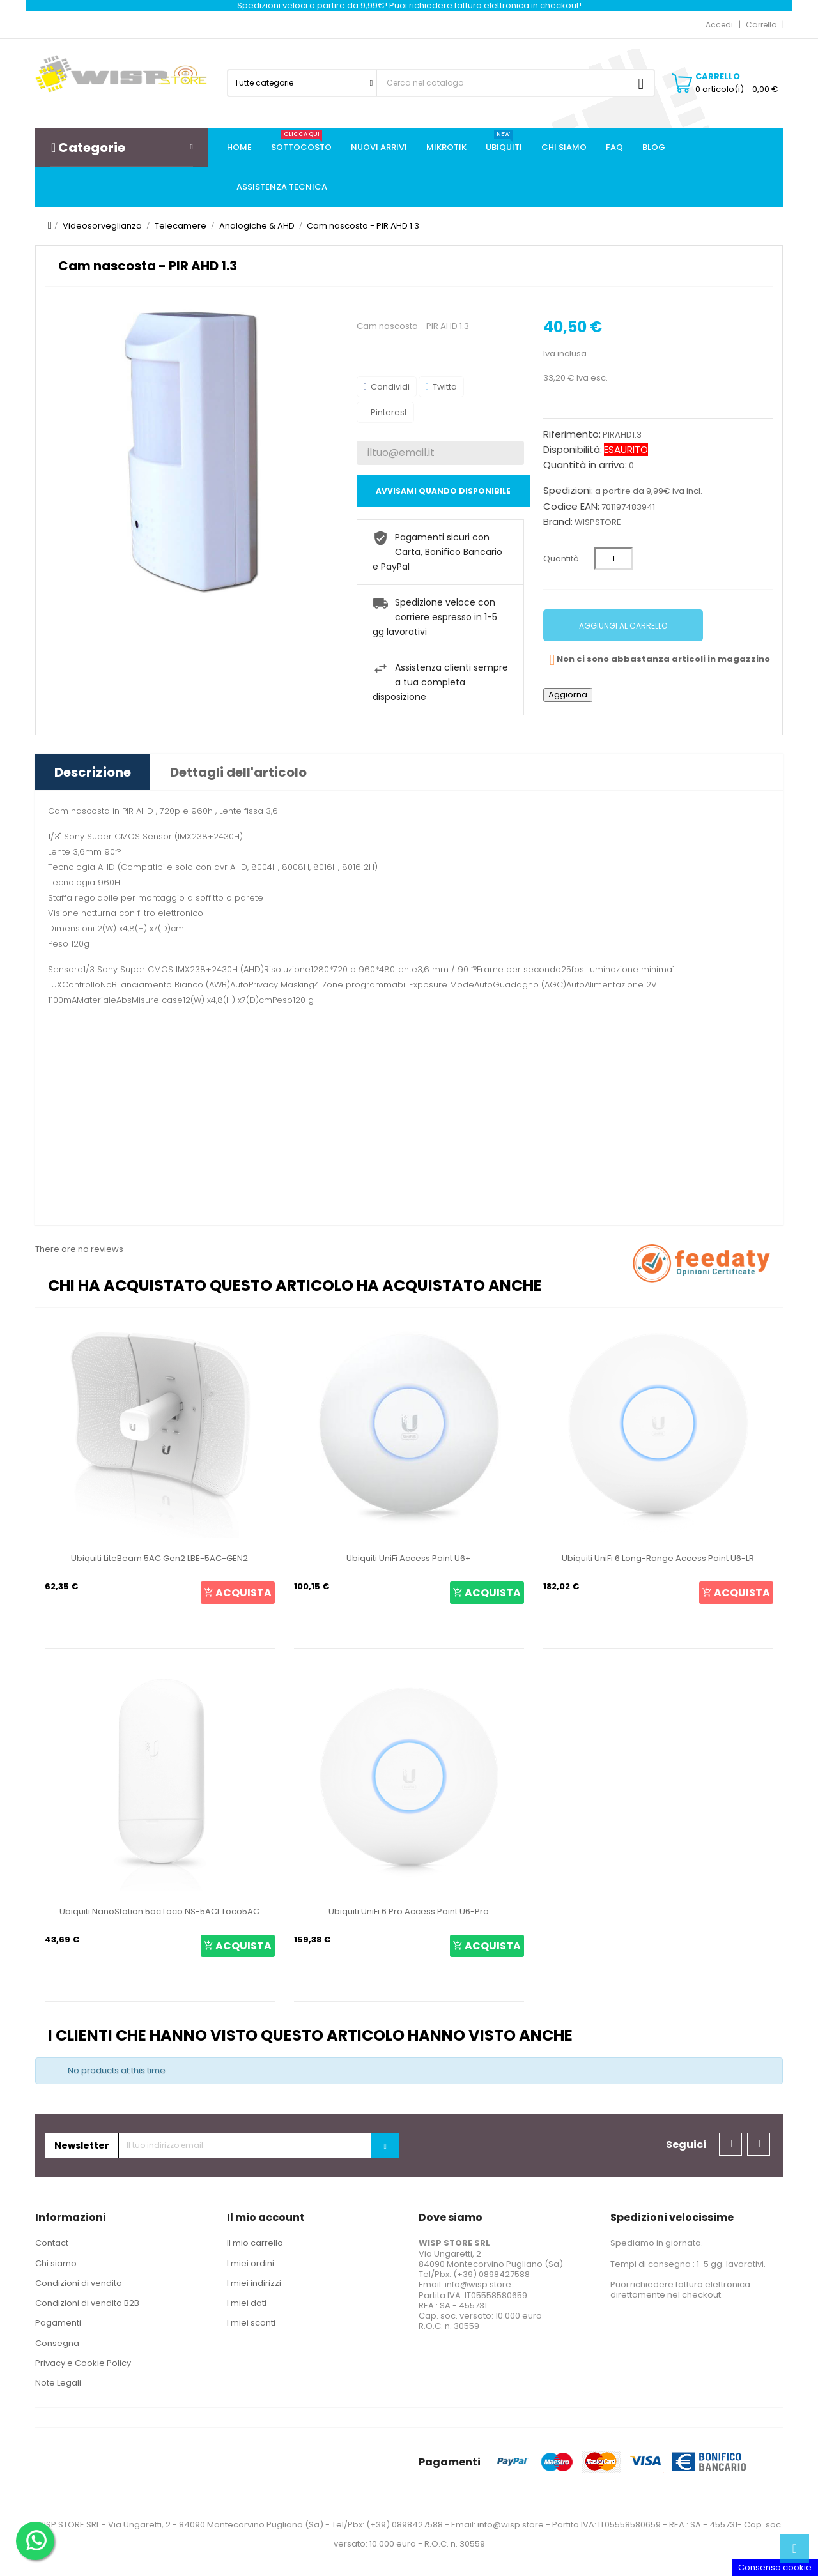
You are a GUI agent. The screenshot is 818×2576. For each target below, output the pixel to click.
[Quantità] (613, 558)
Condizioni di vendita (78, 2283)
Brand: (558, 522)
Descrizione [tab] (92, 772)
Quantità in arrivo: (585, 465)
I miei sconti (251, 2323)
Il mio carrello (255, 2243)
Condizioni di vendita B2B (87, 2303)
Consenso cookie (775, 2567)
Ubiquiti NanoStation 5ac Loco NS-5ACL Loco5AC (159, 1911)
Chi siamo (56, 2263)
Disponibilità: (572, 450)
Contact (51, 2243)
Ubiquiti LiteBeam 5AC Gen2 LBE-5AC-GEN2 (159, 1558)
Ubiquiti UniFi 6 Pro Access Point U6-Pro (408, 1911)
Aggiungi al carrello (623, 625)
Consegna (57, 2343)
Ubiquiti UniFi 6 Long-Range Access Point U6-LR (658, 1558)
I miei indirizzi (254, 2283)
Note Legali (58, 2383)
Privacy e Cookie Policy (83, 2363)
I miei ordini (250, 2263)
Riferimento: (572, 434)
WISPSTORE (598, 522)
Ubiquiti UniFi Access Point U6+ (408, 1558)
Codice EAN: (571, 506)
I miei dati (246, 2303)
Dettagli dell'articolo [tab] (238, 772)
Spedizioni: (568, 490)
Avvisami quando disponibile (443, 490)
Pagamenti (58, 2323)
